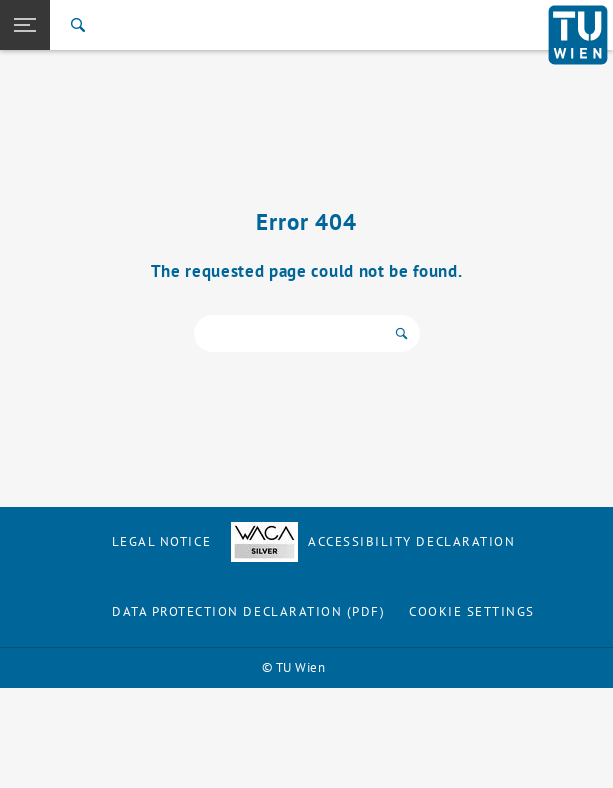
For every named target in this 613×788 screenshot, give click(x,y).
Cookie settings (472, 611)
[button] (25, 25)
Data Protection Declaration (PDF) (249, 611)
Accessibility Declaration (373, 541)
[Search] (78, 25)
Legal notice (161, 541)
